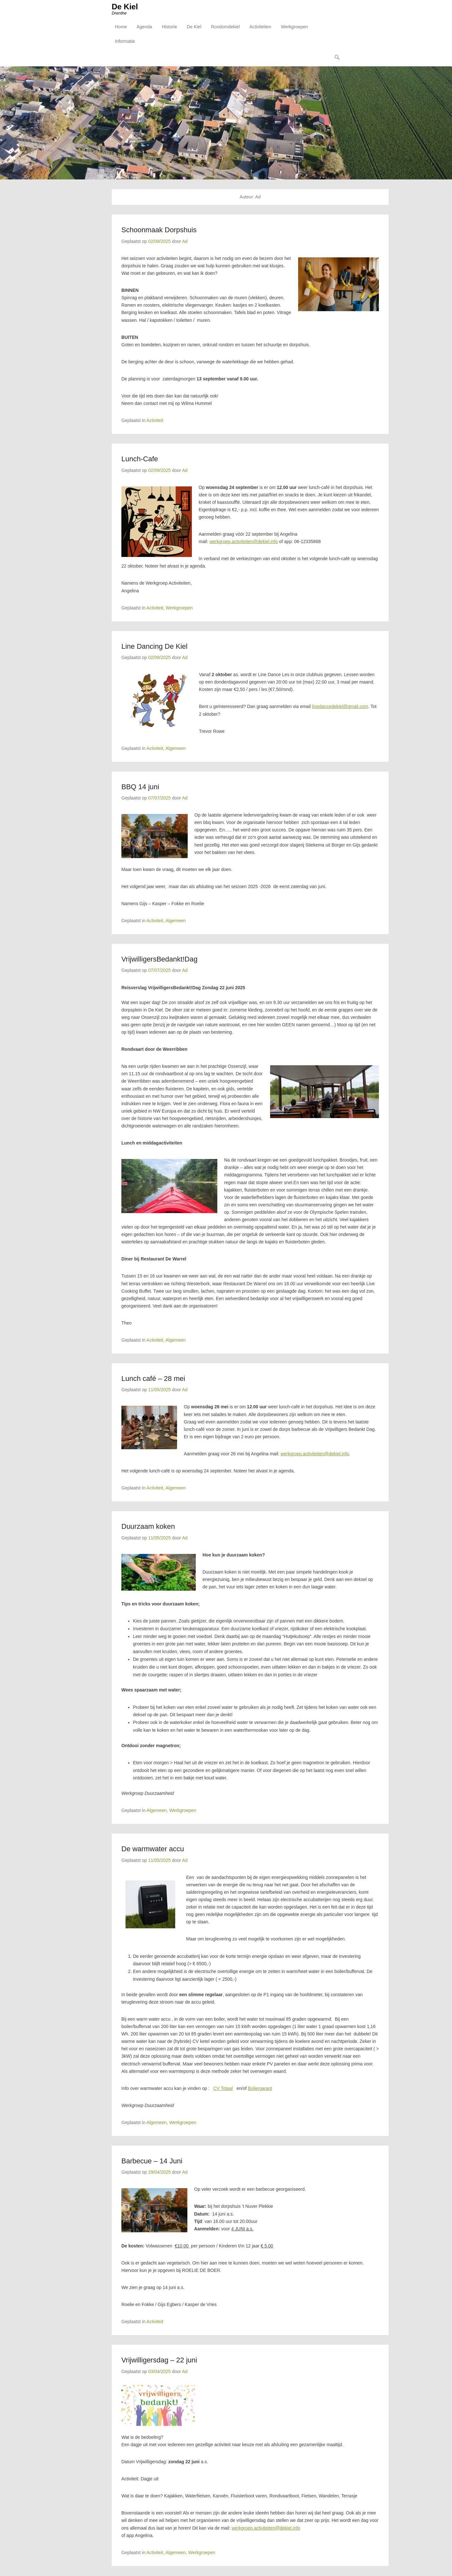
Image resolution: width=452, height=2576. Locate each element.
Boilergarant (260, 2089)
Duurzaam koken (148, 1528)
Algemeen (175, 749)
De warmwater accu (152, 1850)
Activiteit (154, 421)
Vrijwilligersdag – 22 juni (159, 2362)
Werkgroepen (294, 29)
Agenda (144, 29)
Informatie (125, 43)
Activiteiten (260, 29)
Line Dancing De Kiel (154, 648)
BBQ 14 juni (140, 788)
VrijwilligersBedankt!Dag (159, 960)
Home (121, 29)
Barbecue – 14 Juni (152, 2162)
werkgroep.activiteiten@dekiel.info (243, 543)
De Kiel (125, 9)
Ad (184, 242)
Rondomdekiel (225, 29)
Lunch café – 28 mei (153, 1380)
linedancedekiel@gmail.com (340, 708)
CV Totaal (223, 2089)
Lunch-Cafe (139, 460)
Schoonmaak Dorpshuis (159, 231)
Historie (169, 29)
